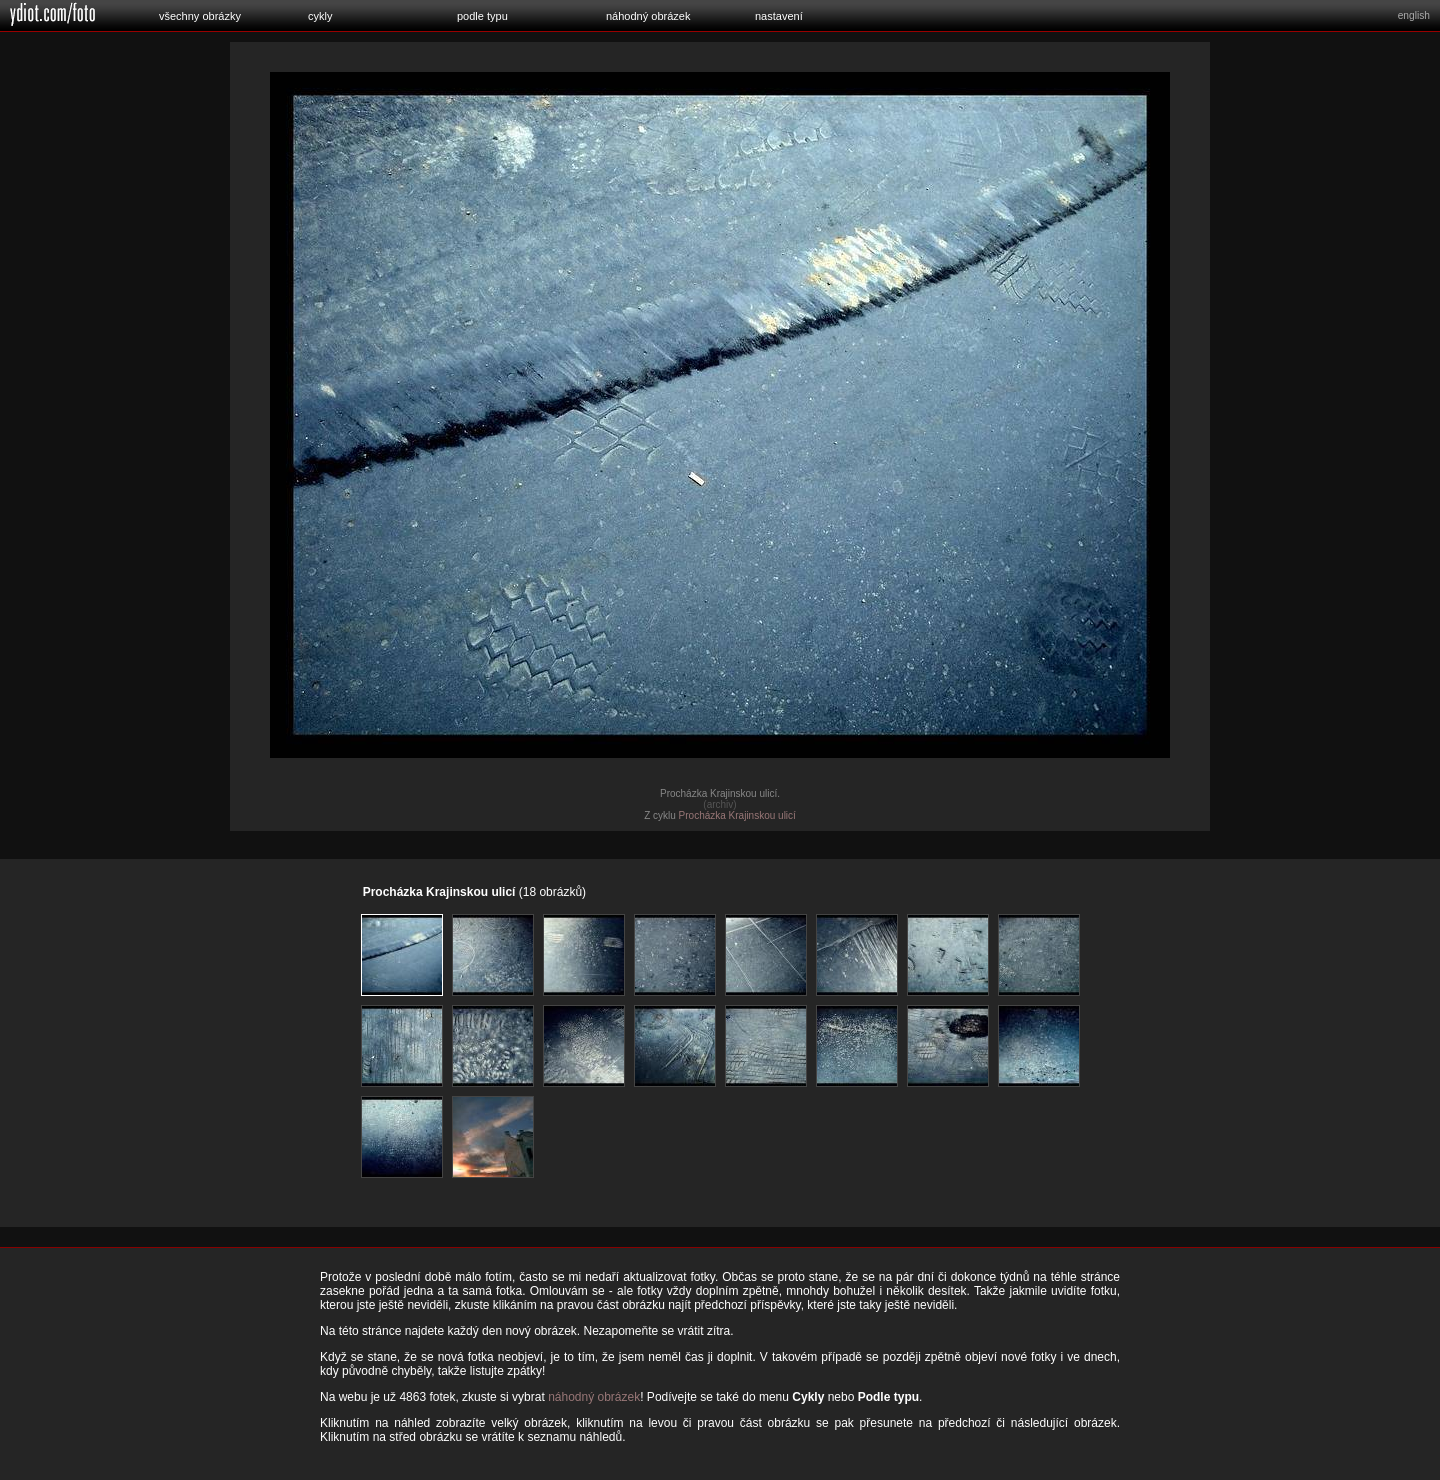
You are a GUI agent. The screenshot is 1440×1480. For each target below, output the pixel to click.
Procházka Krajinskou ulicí (737, 815)
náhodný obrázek (648, 16)
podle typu (482, 16)
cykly (320, 16)
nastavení (779, 16)
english (1414, 15)
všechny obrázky (200, 16)
